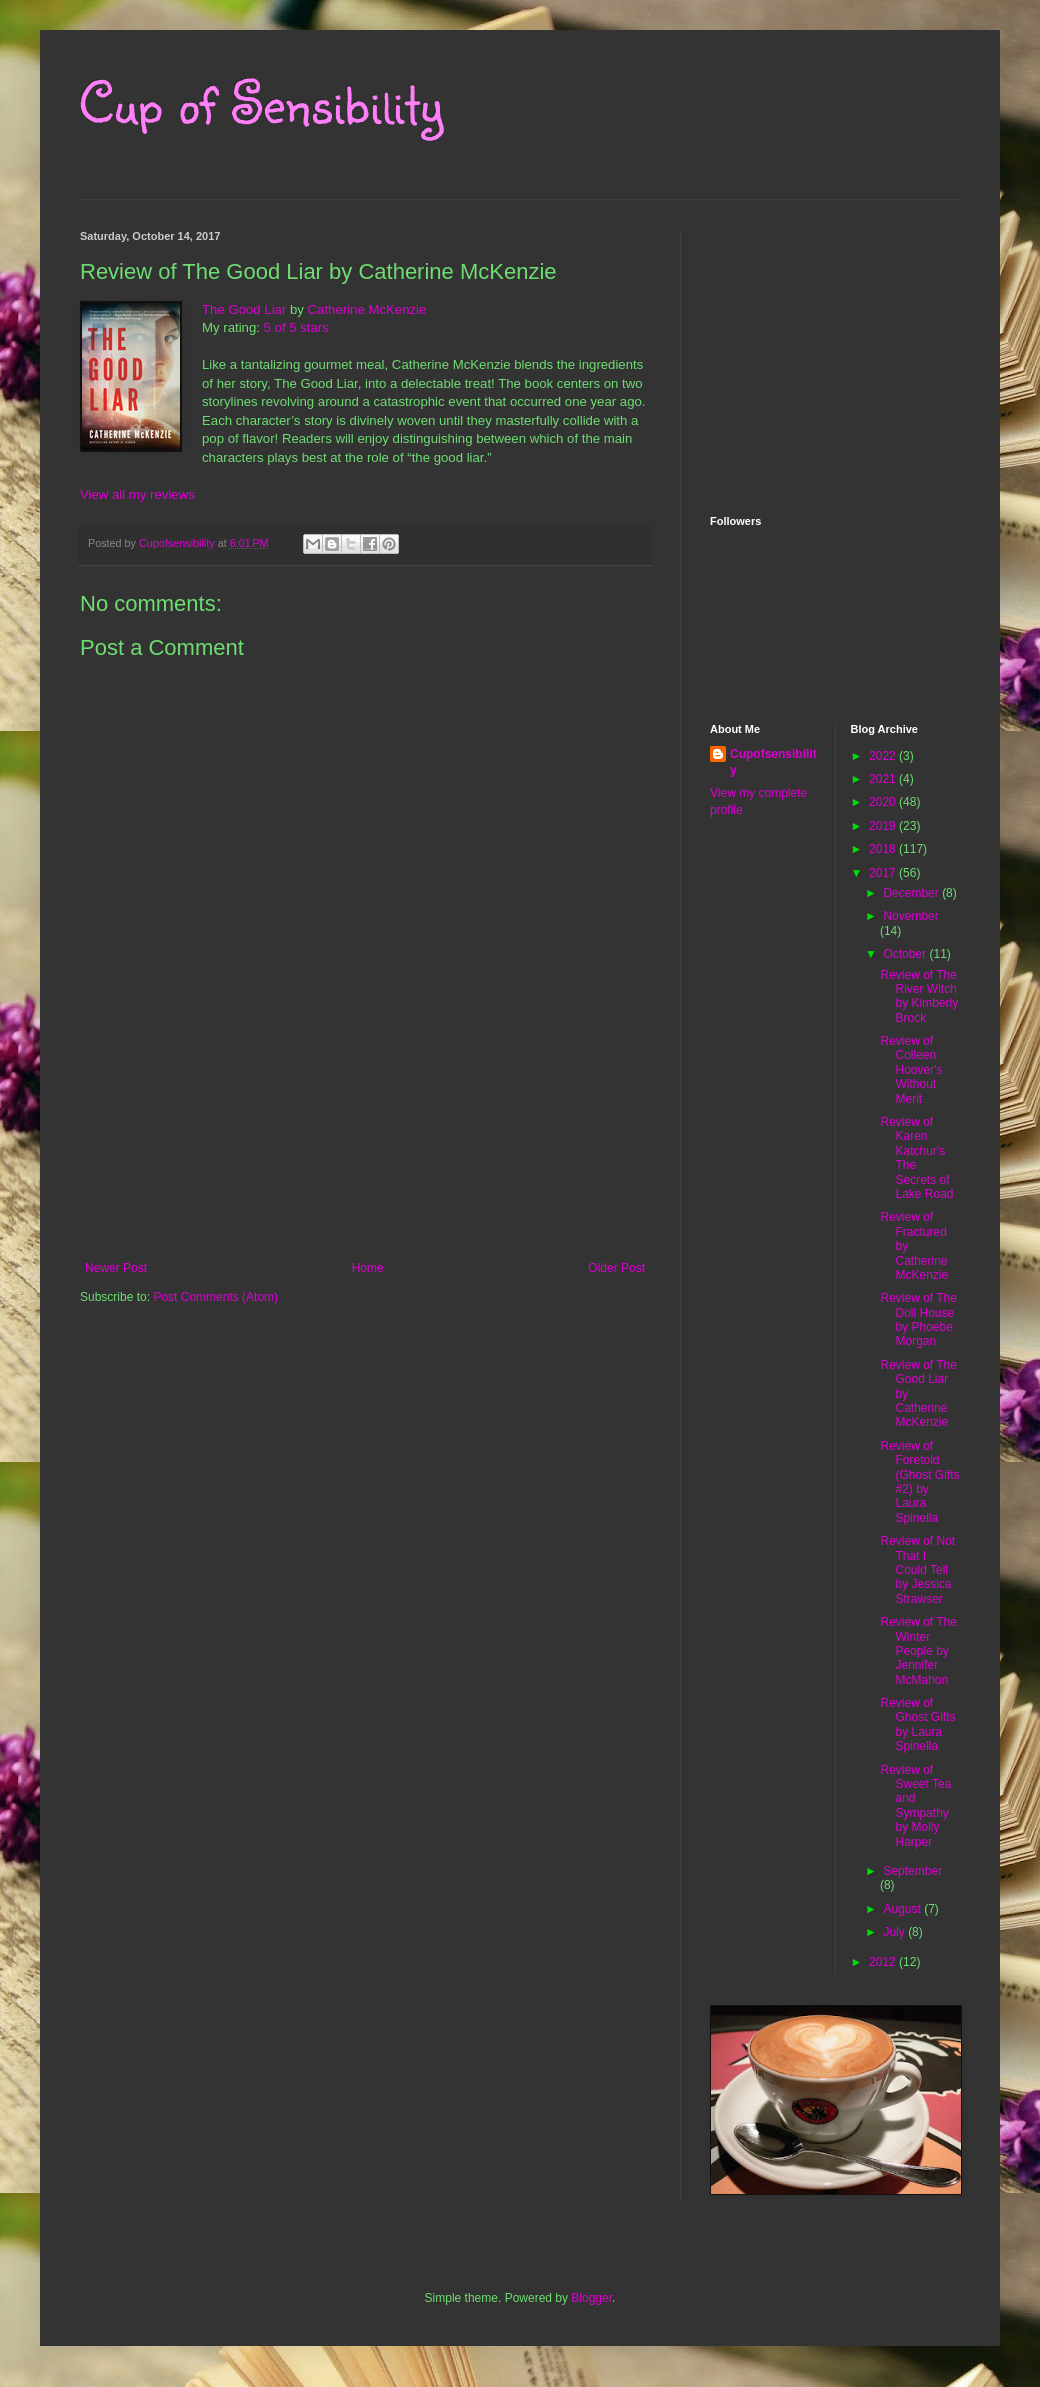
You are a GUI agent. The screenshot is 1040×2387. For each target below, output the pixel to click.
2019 (884, 826)
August (903, 1909)
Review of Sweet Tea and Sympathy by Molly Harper (915, 1806)
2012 (884, 1962)
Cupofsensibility (773, 762)
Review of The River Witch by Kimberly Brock (919, 996)
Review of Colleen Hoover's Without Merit (911, 1070)
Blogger (591, 2298)
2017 (884, 873)
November (910, 916)
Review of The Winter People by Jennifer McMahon (918, 1651)
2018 (884, 849)
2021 (884, 779)
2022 (884, 756)
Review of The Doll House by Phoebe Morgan (918, 1319)
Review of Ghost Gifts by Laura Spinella (917, 1724)
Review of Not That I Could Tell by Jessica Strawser (917, 1570)
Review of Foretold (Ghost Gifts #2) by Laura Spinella (919, 1482)
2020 (884, 802)
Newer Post (116, 1268)
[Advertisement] (365, 1173)
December (912, 893)
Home (368, 1268)
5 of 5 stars (296, 327)
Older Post (616, 1268)
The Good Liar (244, 309)
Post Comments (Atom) (215, 1297)
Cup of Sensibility (261, 102)
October (906, 954)
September (912, 1871)
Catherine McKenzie (367, 309)
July (895, 1932)
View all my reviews (137, 494)
